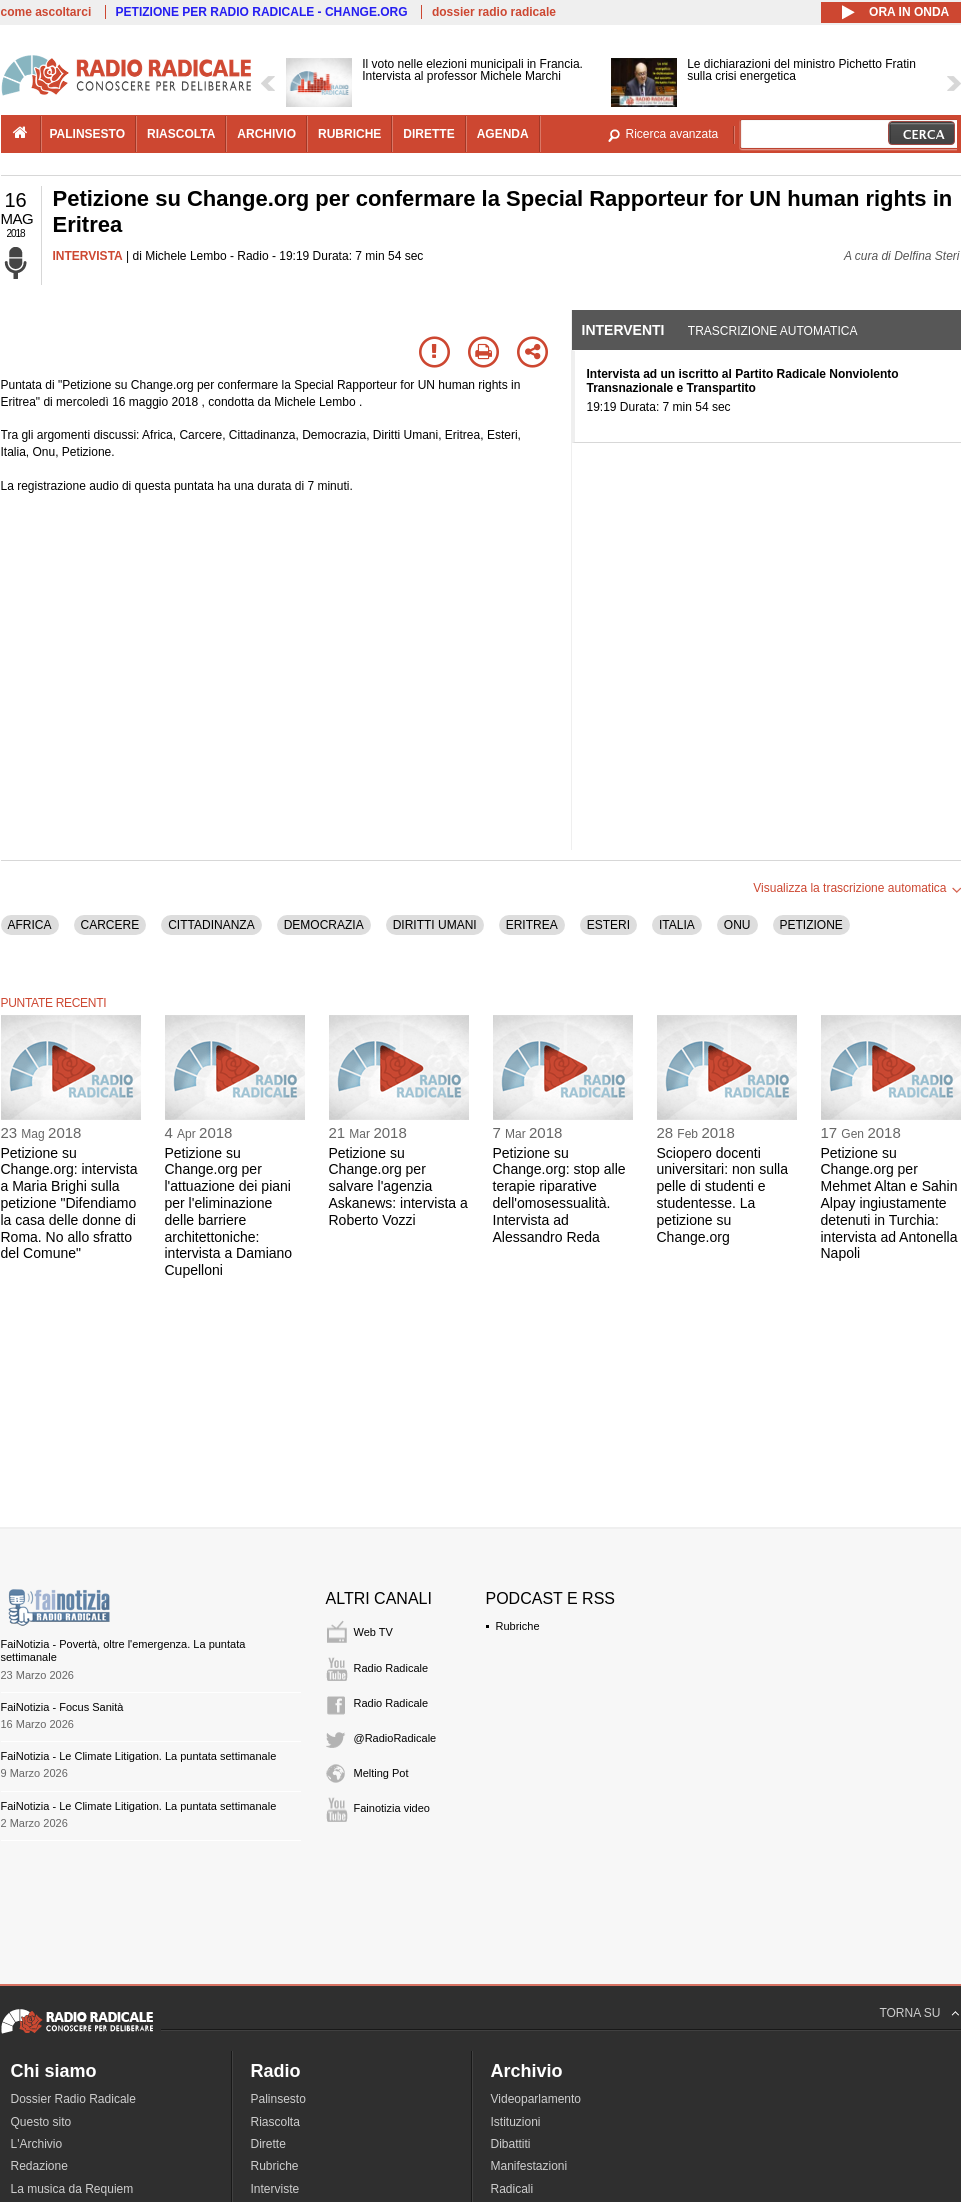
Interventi (623, 330)
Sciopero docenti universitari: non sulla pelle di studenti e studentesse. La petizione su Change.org (723, 1195)
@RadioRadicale (395, 1738)
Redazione (39, 2166)
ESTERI (608, 925)
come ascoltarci (46, 12)
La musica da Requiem (72, 2189)
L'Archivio (37, 2144)
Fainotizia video (392, 1808)
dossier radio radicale (494, 12)
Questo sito (41, 2122)
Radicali (512, 2189)
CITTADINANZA (211, 925)
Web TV (373, 1632)
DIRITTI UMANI (435, 925)
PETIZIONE (811, 925)
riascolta (181, 134)
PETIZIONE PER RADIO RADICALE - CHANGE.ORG (262, 12)
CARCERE (110, 925)
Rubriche (518, 1626)
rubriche (349, 134)
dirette (428, 134)
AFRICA (30, 925)
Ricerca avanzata (672, 134)
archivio (266, 134)
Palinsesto (278, 2099)
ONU (737, 925)
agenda (503, 134)
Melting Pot (381, 1773)
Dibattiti (511, 2144)
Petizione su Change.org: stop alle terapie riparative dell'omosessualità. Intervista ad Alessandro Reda (559, 1195)
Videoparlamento (536, 2099)
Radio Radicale (391, 1668)
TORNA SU (909, 2013)
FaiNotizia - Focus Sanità (62, 1707)
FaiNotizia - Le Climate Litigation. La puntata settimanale (139, 1756)
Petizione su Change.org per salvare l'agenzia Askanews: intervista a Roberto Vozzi (398, 1186)
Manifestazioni (529, 2166)
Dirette (268, 2144)
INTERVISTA (88, 256)
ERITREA (532, 925)
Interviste (275, 2189)
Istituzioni (516, 2122)
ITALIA (677, 925)
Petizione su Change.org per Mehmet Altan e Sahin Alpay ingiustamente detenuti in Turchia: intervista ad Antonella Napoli (889, 1203)
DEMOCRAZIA (324, 925)
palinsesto (88, 134)
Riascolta (275, 2122)
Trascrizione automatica (773, 331)
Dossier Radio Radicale (73, 2099)
